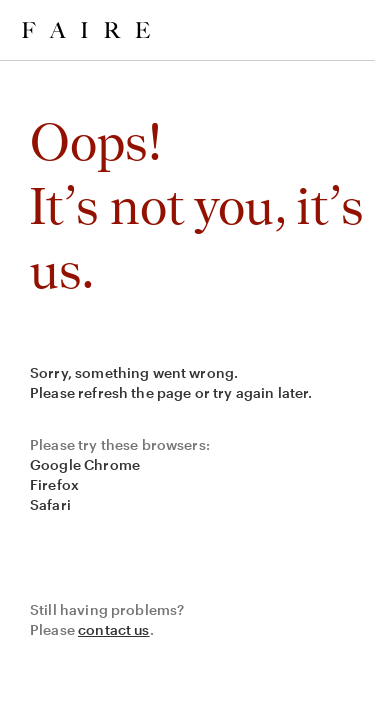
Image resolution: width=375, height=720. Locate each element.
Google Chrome (85, 464)
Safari (50, 504)
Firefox (54, 484)
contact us (114, 629)
